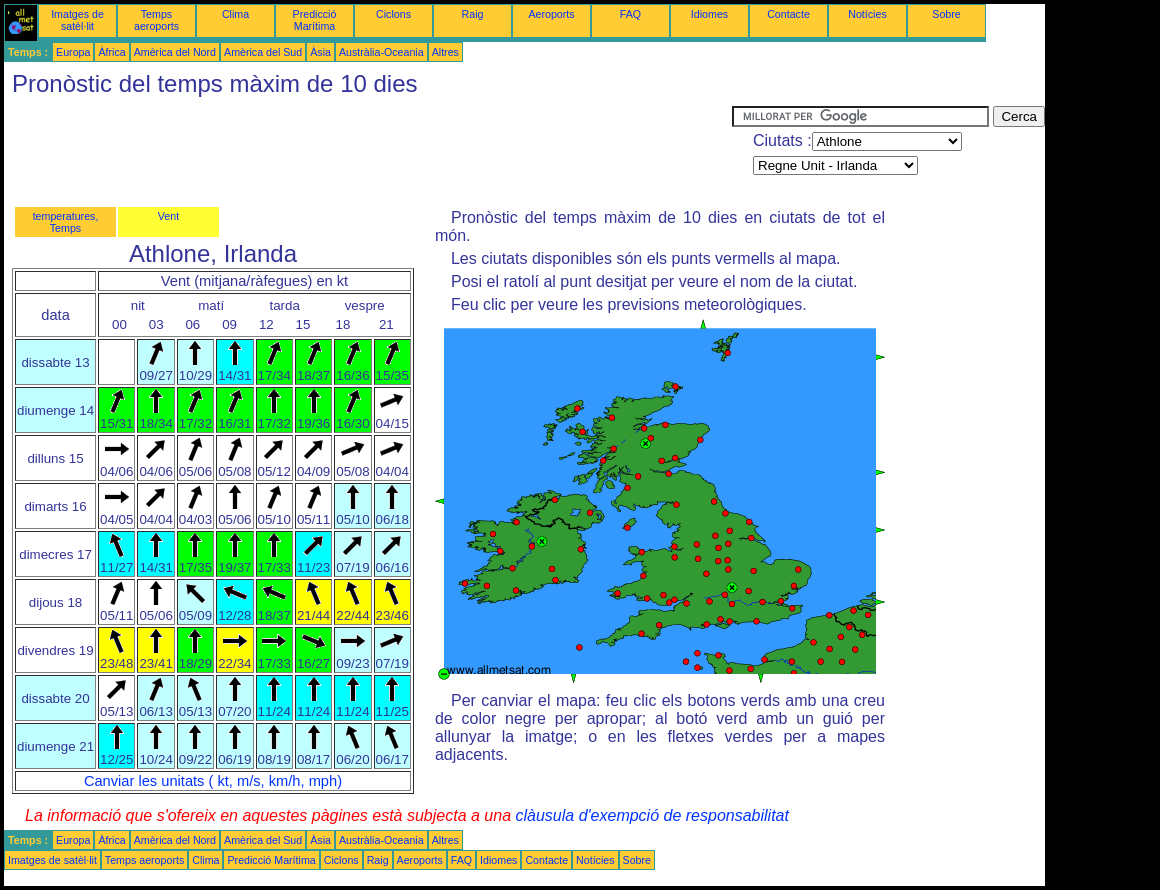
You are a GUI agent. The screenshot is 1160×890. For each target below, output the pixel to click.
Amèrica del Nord (175, 52)
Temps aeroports (156, 20)
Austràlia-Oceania (381, 52)
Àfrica (111, 52)
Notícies (867, 14)
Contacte (788, 14)
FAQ (630, 14)
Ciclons (393, 14)
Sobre (946, 14)
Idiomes (709, 14)
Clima (235, 14)
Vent (168, 216)
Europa (73, 52)
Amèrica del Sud (263, 52)
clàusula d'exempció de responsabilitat (651, 815)
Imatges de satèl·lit (77, 20)
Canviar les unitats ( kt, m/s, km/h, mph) (213, 781)
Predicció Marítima (315, 20)
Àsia (320, 52)
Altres (445, 52)
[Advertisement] (368, 151)
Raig (473, 14)
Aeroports (551, 14)
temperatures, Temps (66, 222)
